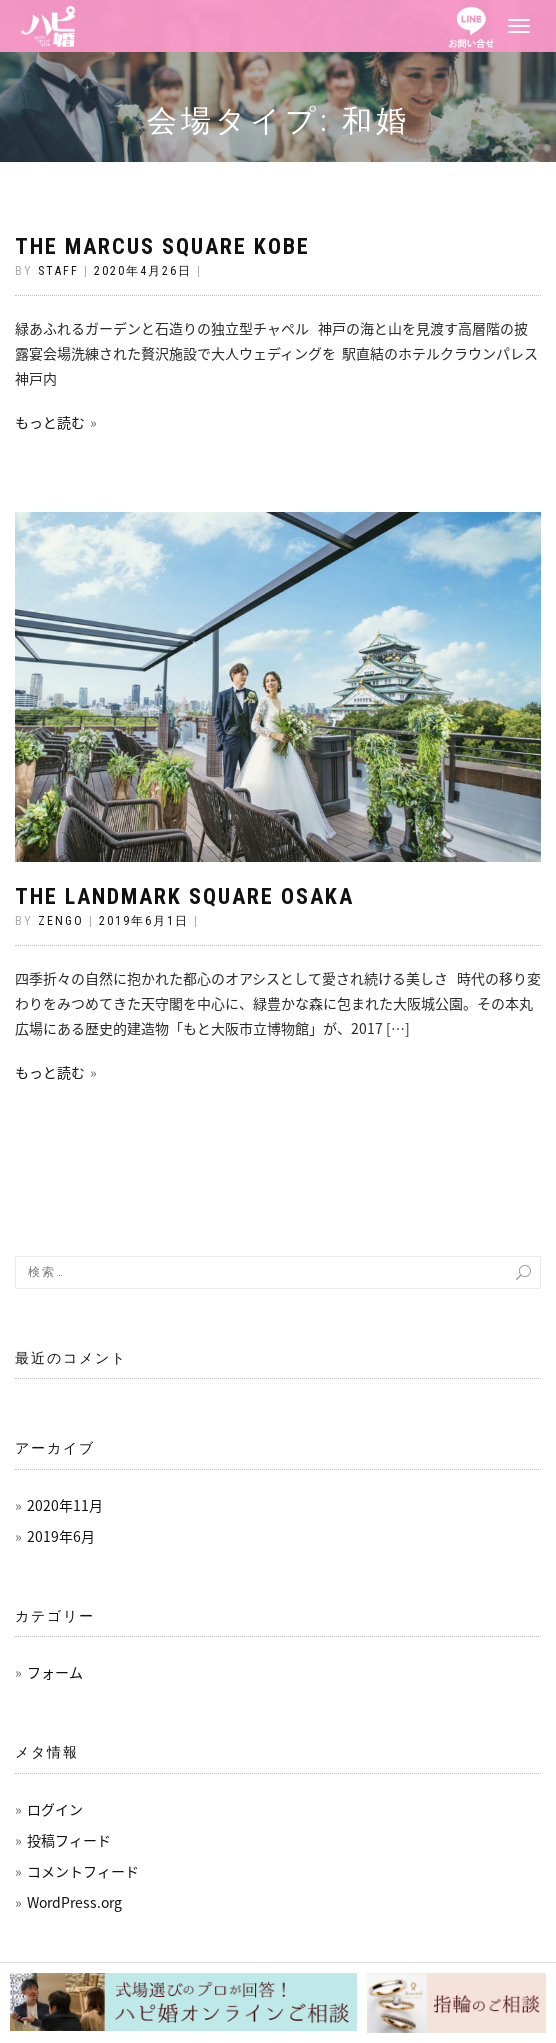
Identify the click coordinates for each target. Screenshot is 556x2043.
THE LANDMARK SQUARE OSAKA (184, 896)
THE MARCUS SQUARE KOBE (162, 246)
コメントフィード (83, 1871)
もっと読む (50, 422)
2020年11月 (65, 1505)
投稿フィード (69, 1840)
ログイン (55, 1809)
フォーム (55, 1672)
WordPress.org (74, 1902)
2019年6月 (61, 1536)
